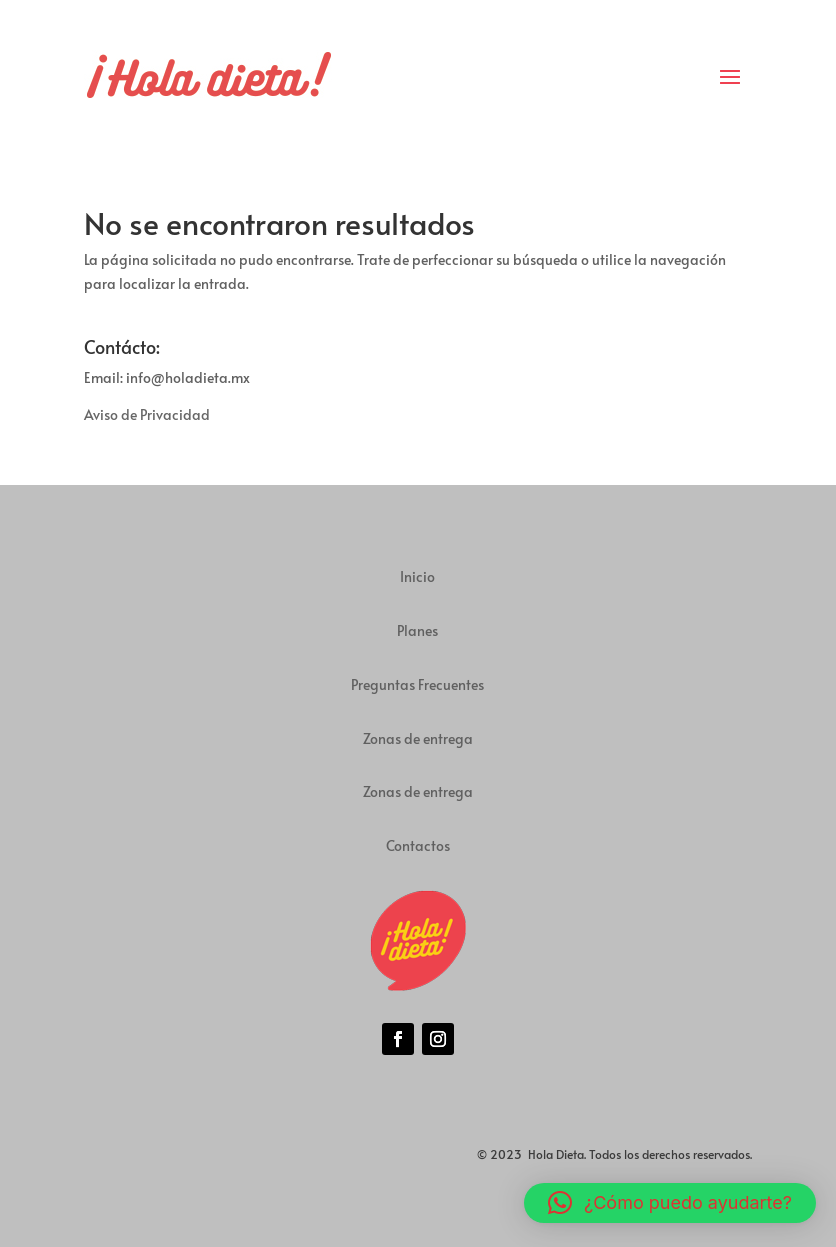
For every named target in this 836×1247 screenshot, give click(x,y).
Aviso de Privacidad (147, 414)
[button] (670, 1203)
